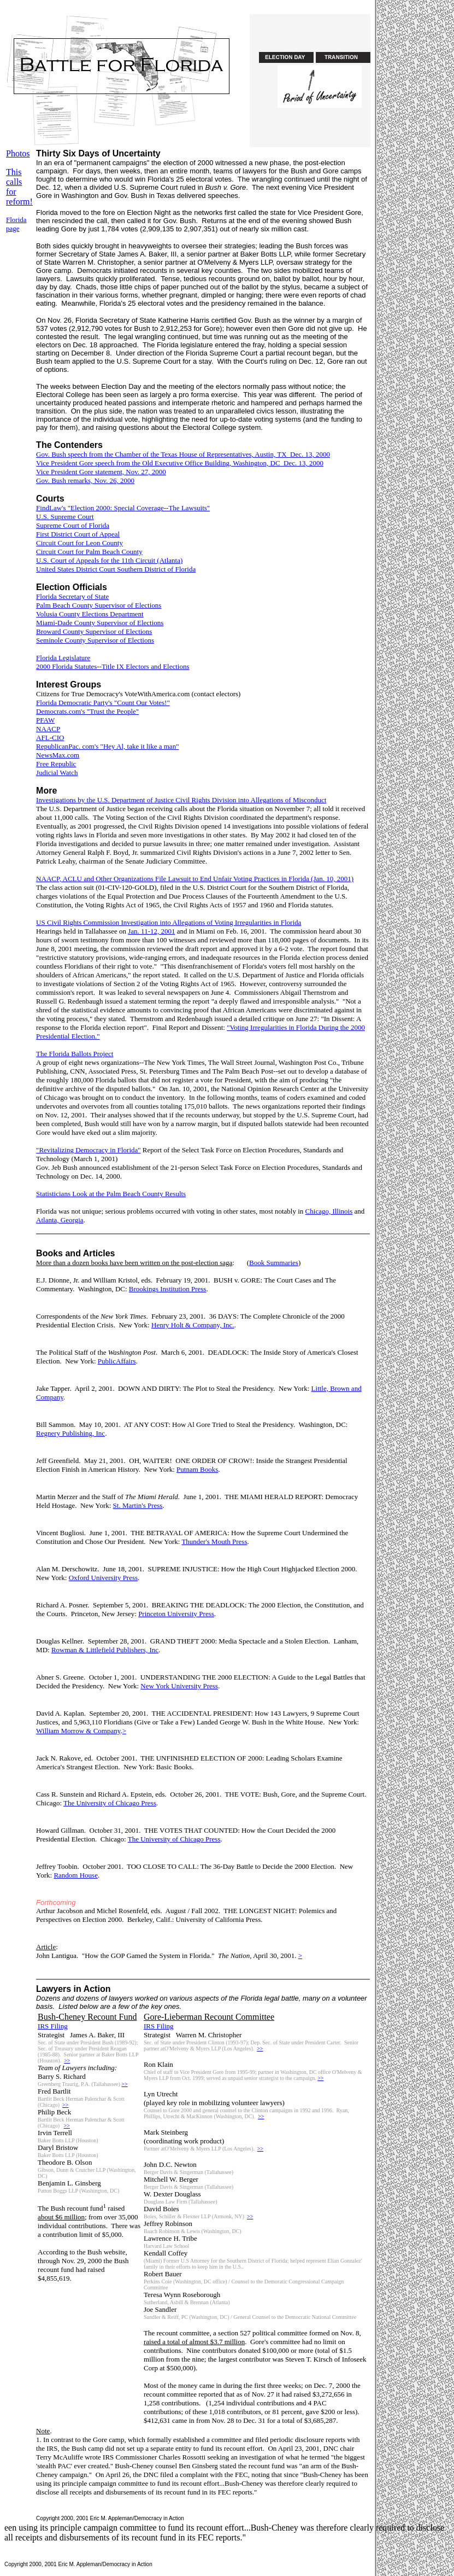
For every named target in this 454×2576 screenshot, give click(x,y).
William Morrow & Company (78, 1731)
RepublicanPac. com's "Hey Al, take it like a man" (107, 746)
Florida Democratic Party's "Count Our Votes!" (103, 702)
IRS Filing (53, 2026)
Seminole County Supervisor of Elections (95, 640)
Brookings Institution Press (168, 1289)
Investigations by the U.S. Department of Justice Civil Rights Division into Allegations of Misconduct (181, 800)
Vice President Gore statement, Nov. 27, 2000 (101, 472)
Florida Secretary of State (72, 596)
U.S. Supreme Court (64, 516)
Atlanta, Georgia (59, 1220)
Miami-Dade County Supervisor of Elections (99, 623)
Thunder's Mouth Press (214, 1541)
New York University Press (179, 1686)
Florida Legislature (63, 658)
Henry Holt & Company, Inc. (192, 1325)
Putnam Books (197, 1469)
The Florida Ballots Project (74, 1054)
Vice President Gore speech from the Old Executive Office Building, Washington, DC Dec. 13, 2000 (179, 463)
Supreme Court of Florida (72, 525)
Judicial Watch (57, 772)
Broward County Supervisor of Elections (94, 631)
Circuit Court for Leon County (79, 543)
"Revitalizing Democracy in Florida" (88, 1150)
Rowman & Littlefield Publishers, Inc (104, 1650)
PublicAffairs (117, 1361)
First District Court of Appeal (78, 534)
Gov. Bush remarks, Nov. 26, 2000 (85, 480)
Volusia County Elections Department (90, 614)
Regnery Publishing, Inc (70, 1433)
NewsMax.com (57, 755)
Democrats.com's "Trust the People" (87, 711)
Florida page (16, 223)
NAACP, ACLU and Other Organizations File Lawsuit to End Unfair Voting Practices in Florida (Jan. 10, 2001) (194, 879)
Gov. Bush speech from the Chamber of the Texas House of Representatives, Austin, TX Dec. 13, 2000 (183, 454)
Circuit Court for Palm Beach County (89, 551)
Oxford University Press (103, 1577)
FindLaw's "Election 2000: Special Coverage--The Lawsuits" (123, 508)
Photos (18, 153)
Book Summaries (273, 1262)
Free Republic (56, 764)
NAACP (48, 729)
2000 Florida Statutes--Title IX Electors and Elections (112, 666)
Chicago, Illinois (329, 1211)
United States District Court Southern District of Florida (116, 569)
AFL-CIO (50, 737)
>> (67, 2061)
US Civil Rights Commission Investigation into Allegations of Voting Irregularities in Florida (168, 922)
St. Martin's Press (138, 1505)
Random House (76, 1875)
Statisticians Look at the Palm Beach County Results (111, 1194)
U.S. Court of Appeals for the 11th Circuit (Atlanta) (109, 560)
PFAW (45, 720)
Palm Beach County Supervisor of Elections (98, 605)
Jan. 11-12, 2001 (151, 931)
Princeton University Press (176, 1614)
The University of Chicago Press (109, 1803)
